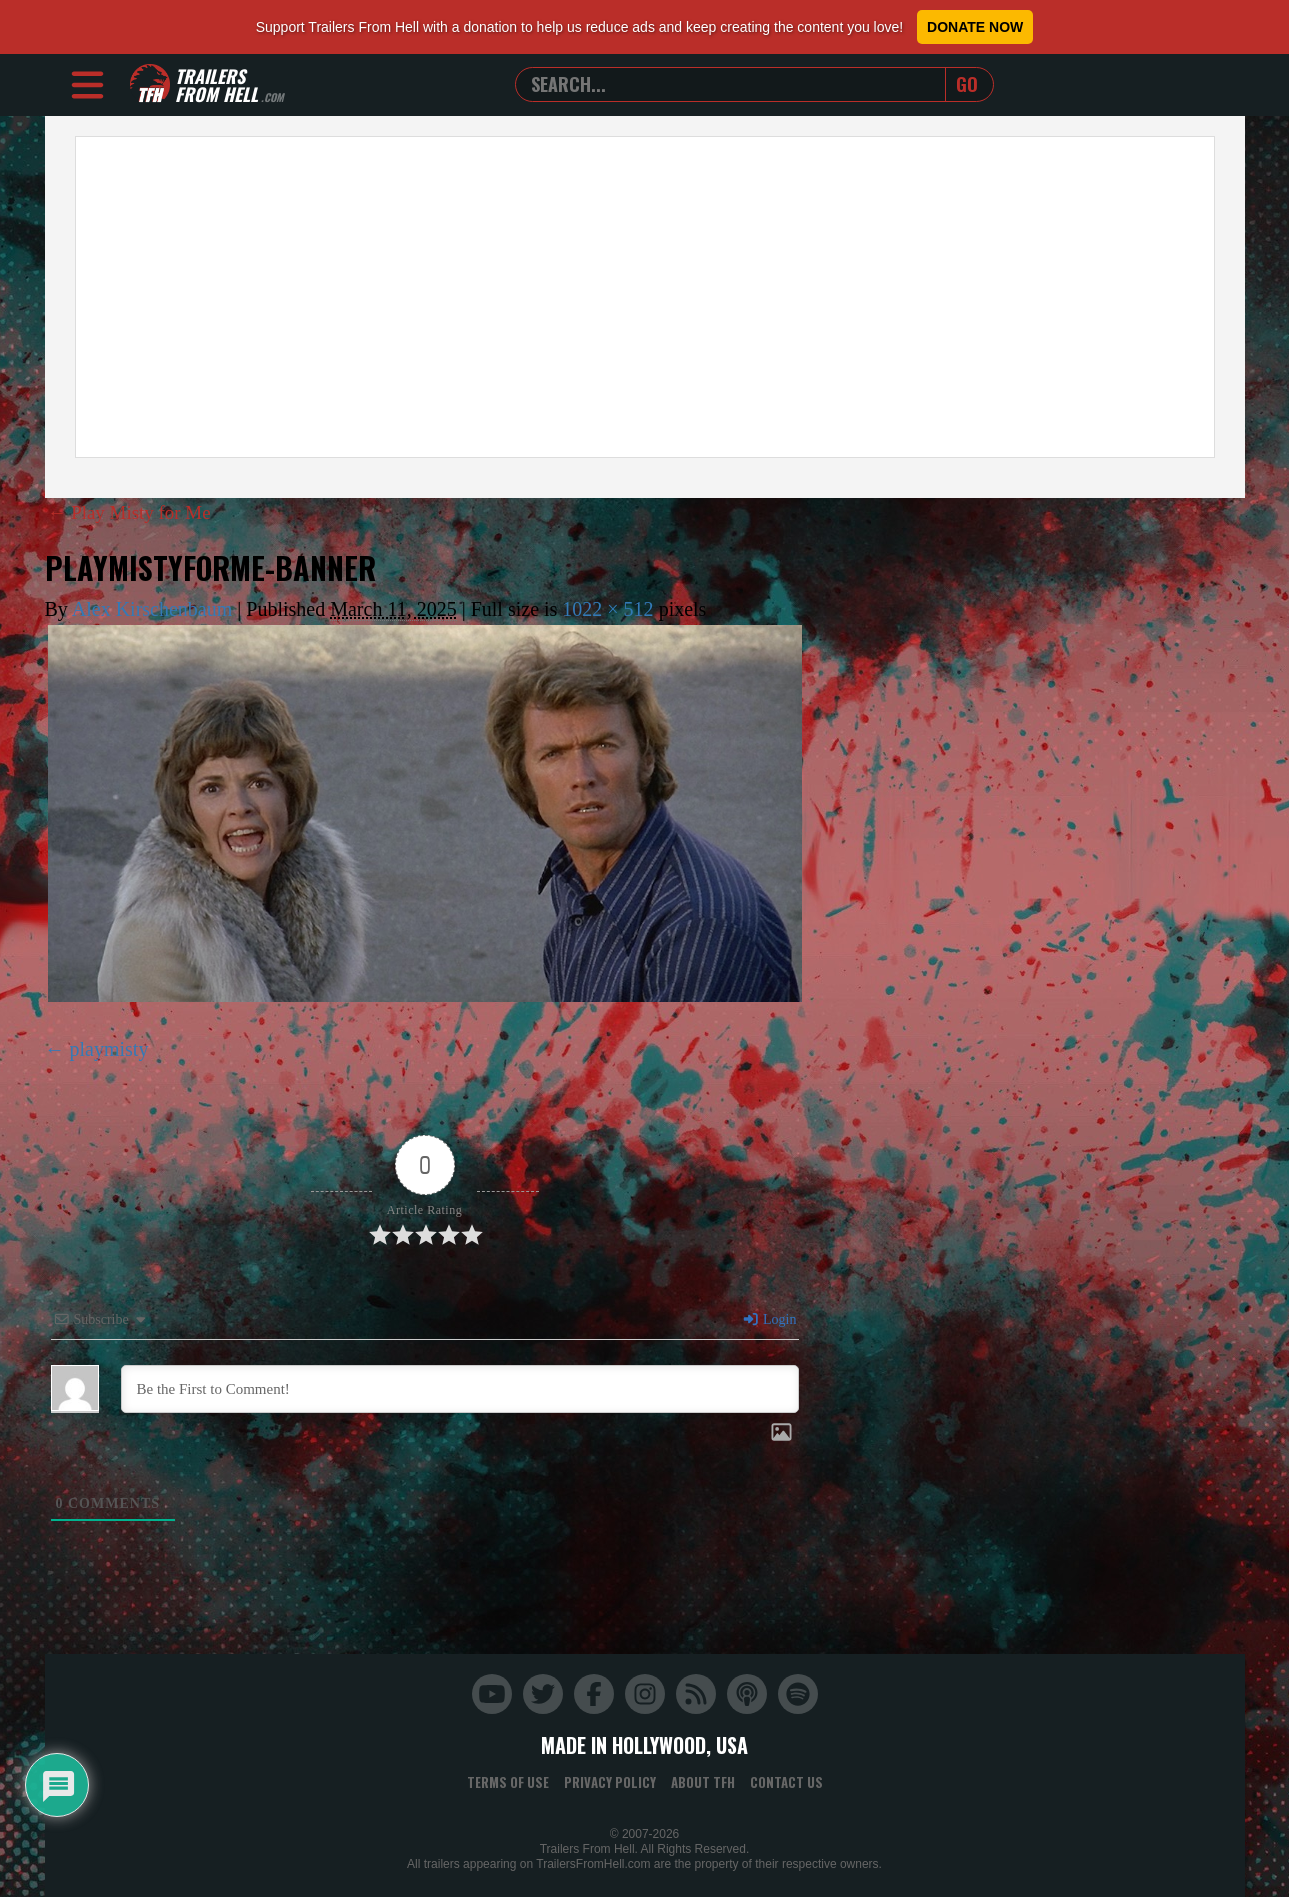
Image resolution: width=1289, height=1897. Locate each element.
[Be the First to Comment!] (460, 1389)
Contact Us (786, 1782)
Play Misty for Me (134, 512)
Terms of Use (508, 1782)
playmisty (109, 1049)
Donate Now (975, 27)
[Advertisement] (645, 297)
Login (769, 1319)
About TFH (703, 1782)
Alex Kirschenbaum (152, 609)
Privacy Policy (610, 1782)
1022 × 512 (607, 609)
